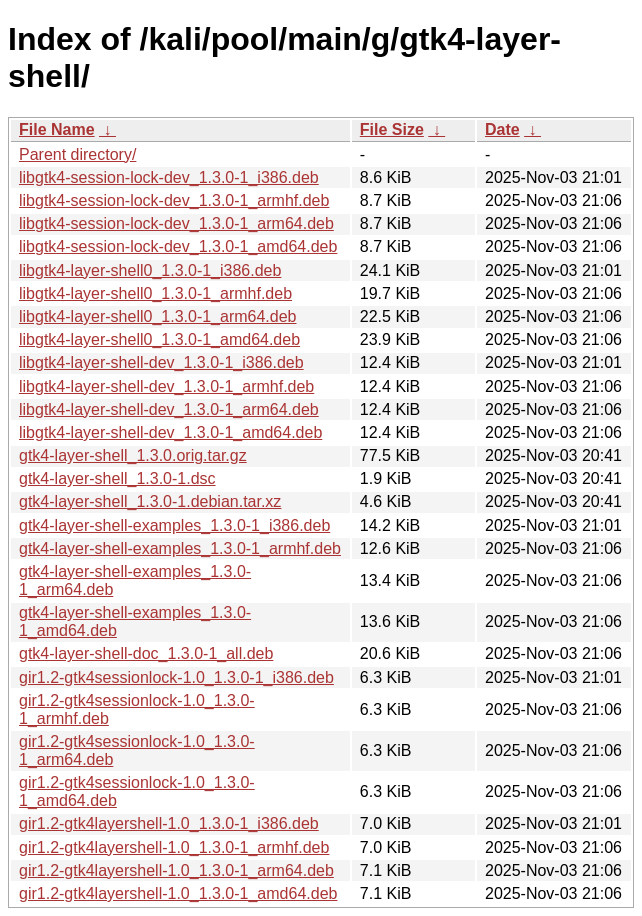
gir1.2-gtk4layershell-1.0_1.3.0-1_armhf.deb (174, 847)
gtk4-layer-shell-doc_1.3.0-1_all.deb (146, 653)
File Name (57, 129)
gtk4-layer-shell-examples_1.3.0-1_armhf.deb (180, 548)
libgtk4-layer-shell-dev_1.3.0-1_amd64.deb (170, 432)
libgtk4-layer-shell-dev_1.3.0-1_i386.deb (161, 362)
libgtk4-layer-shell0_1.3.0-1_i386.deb (150, 270)
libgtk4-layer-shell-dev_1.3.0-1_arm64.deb (169, 409)
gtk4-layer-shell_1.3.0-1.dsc (117, 478)
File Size (392, 129)
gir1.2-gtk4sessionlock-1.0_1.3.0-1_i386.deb (176, 677)
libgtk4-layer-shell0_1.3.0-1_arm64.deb (158, 316)
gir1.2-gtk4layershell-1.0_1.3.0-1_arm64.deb (176, 870)
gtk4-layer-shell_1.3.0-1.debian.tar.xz (150, 501)
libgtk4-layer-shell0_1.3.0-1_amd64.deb (159, 339)
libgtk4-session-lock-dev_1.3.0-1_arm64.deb (176, 223)
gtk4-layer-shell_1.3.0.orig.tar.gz (133, 455)
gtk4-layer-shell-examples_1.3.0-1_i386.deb (174, 525)
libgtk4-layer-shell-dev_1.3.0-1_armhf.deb (166, 386)
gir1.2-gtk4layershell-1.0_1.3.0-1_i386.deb (169, 823)
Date (502, 129)
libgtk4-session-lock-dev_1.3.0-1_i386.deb (169, 177)
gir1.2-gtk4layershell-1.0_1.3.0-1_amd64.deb (178, 893)
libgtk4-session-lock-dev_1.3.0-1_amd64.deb (178, 246)
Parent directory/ (77, 154)
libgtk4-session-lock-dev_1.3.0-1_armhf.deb (174, 200)
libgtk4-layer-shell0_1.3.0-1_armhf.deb (155, 293)
